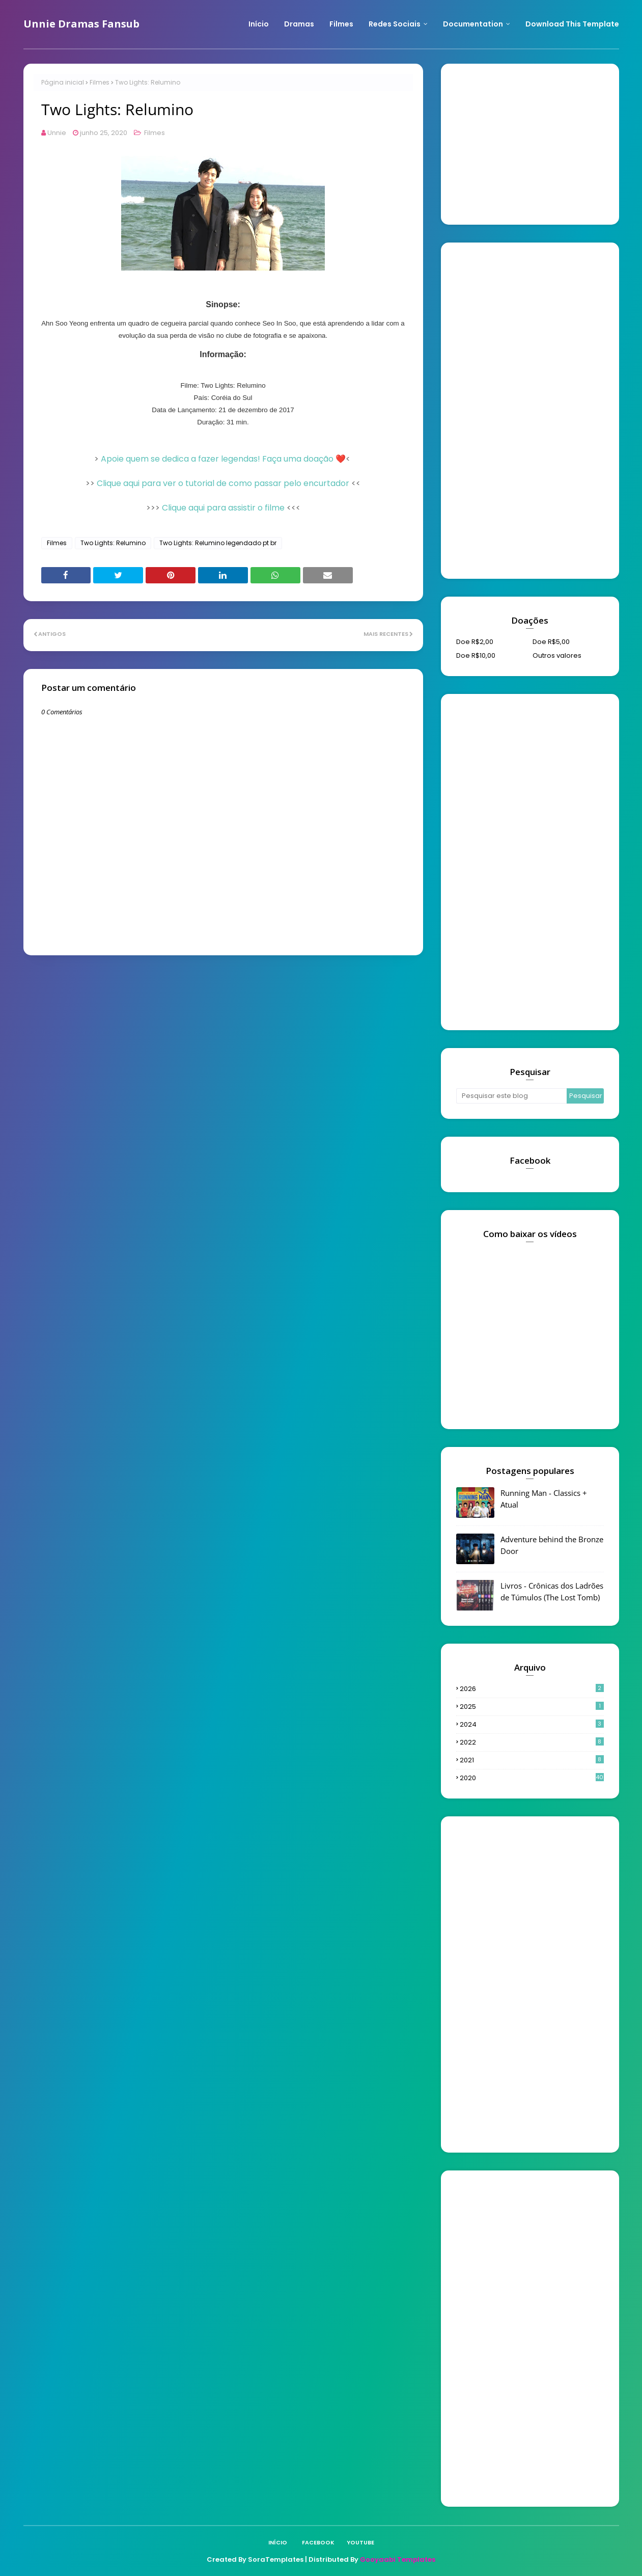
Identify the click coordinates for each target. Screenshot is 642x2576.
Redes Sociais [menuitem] (395, 24)
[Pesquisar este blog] (511, 1096)
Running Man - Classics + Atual (543, 1499)
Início (277, 2542)
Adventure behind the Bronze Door (551, 1545)
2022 (532, 1742)
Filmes (99, 82)
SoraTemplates (275, 2559)
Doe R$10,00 (475, 655)
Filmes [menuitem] (341, 24)
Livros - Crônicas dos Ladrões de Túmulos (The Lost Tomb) (551, 1591)
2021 (532, 1760)
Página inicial (62, 82)
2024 (532, 1724)
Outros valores (557, 655)
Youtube (360, 2542)
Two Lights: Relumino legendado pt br (217, 543)
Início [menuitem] (258, 24)
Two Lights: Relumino (113, 543)
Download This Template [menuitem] (572, 24)
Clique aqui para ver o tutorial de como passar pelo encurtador (223, 483)
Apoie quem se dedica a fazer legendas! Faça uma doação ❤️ (223, 459)
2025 (532, 1706)
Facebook (318, 2542)
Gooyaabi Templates (397, 2559)
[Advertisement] (532, 142)
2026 (532, 1689)
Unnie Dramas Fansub (81, 24)
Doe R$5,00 (551, 642)
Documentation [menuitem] (473, 24)
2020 (532, 1778)
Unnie (56, 133)
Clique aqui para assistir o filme (223, 508)
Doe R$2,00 (474, 642)
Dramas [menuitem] (299, 24)
